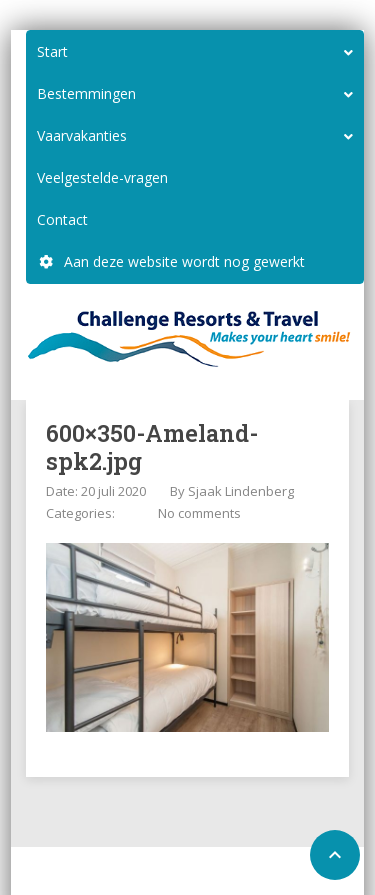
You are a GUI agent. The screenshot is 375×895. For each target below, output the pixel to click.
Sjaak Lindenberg (241, 491)
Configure (207, 873)
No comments (199, 513)
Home (144, 873)
